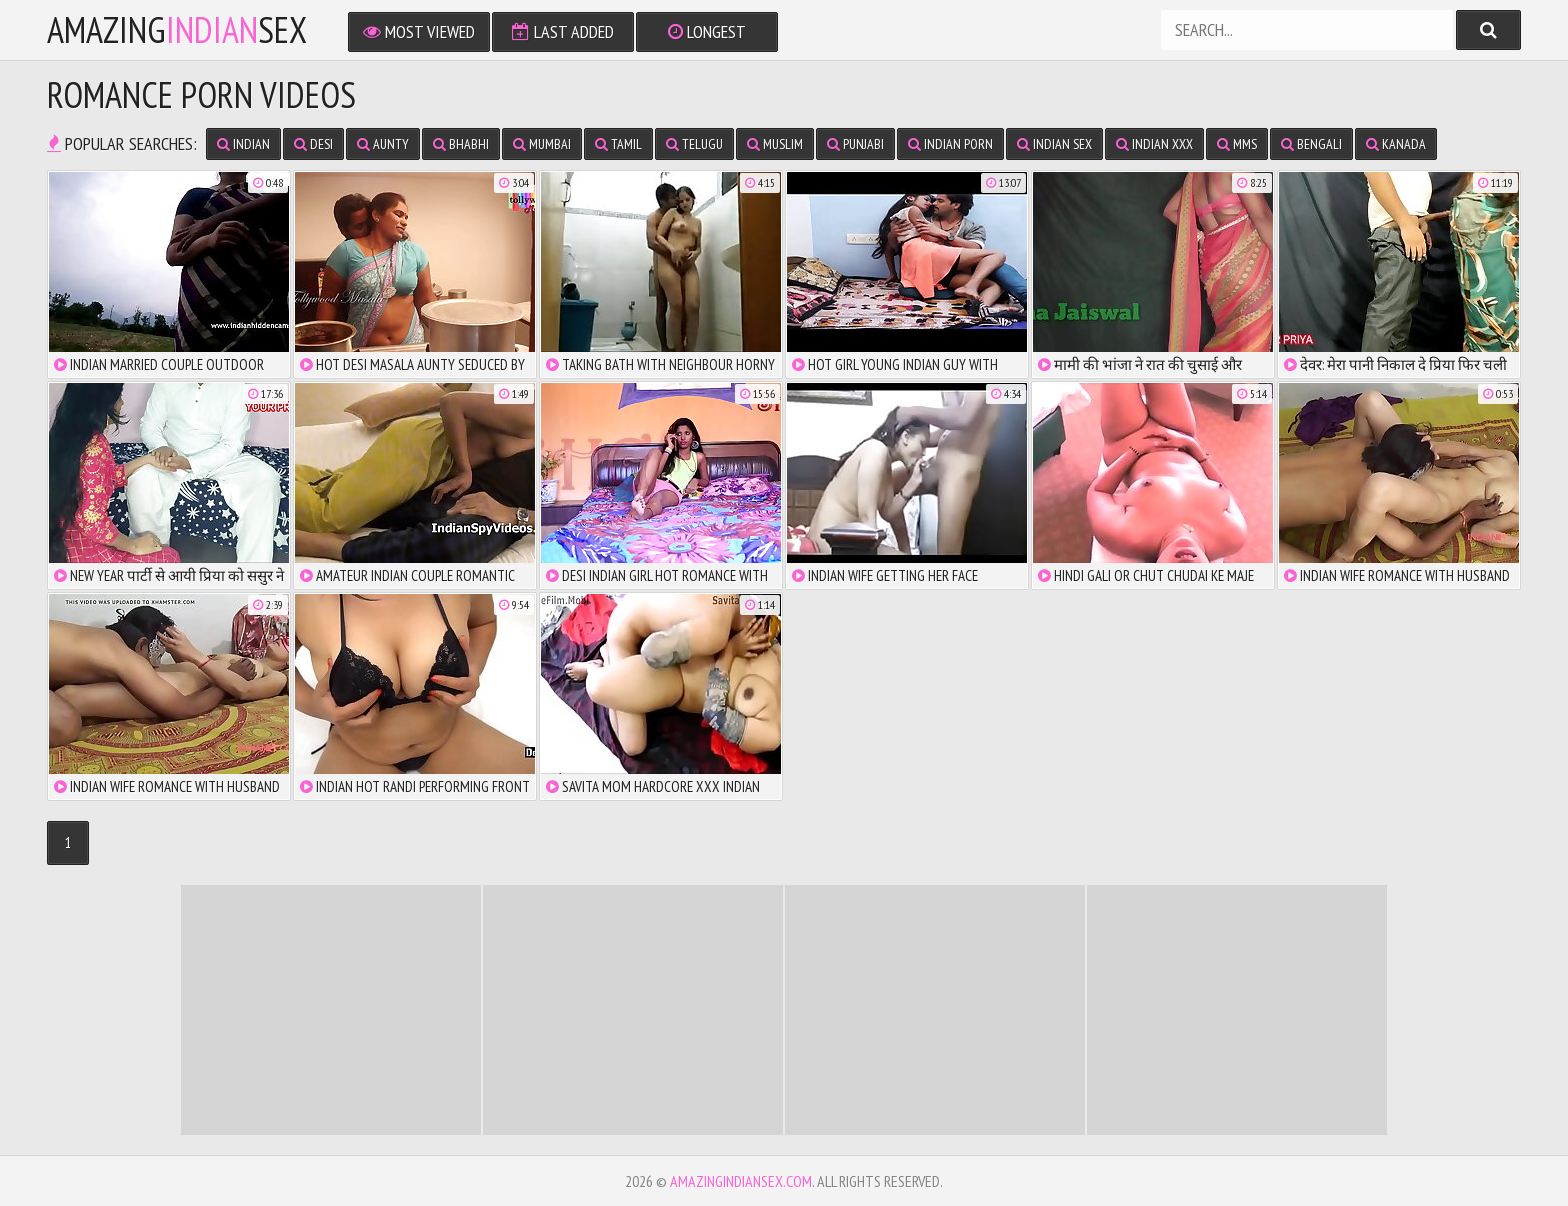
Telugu (694, 144)
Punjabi (855, 144)
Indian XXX (1154, 144)
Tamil (618, 144)
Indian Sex (1054, 144)
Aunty (383, 144)
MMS (1237, 144)
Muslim (775, 144)
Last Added (563, 31)
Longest (707, 31)
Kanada (1396, 144)
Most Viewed (419, 31)
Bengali (1311, 144)
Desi (313, 144)
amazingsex (177, 30)
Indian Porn (950, 144)
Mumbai (542, 144)
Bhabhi (461, 144)
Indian (243, 144)
